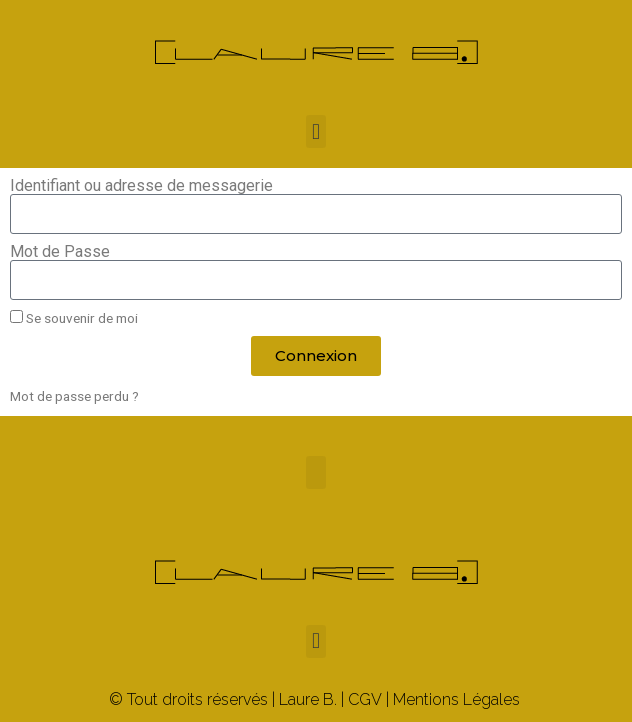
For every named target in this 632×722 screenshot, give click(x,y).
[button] (315, 131)
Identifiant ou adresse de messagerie (141, 186)
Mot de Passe (60, 252)
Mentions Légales (456, 699)
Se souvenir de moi (74, 318)
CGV (365, 699)
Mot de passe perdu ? (74, 396)
